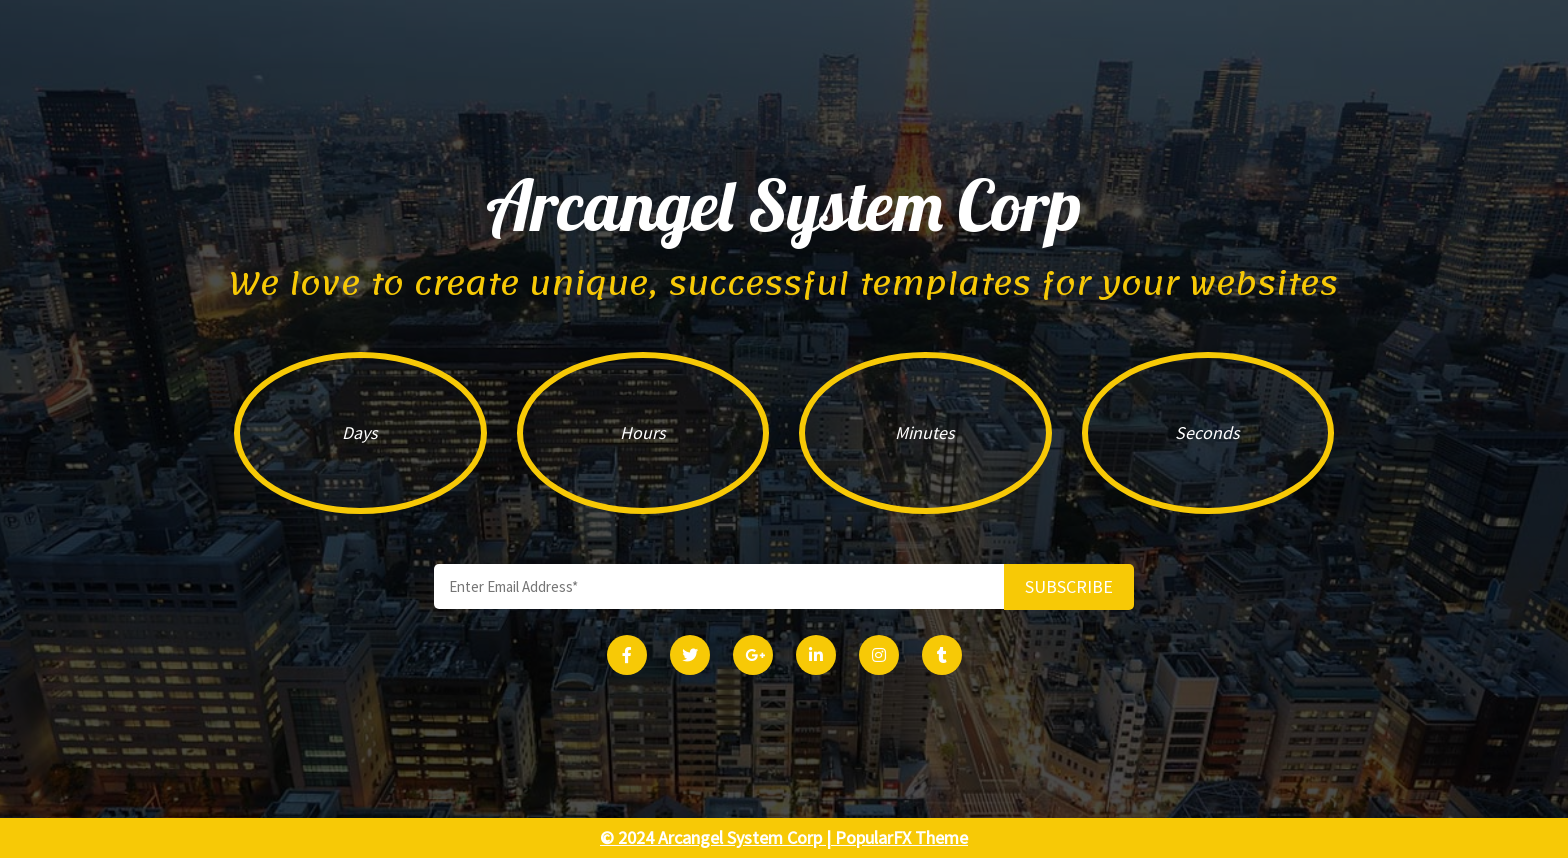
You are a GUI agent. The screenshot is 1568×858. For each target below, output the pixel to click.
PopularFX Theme (901, 837)
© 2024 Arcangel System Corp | (717, 837)
